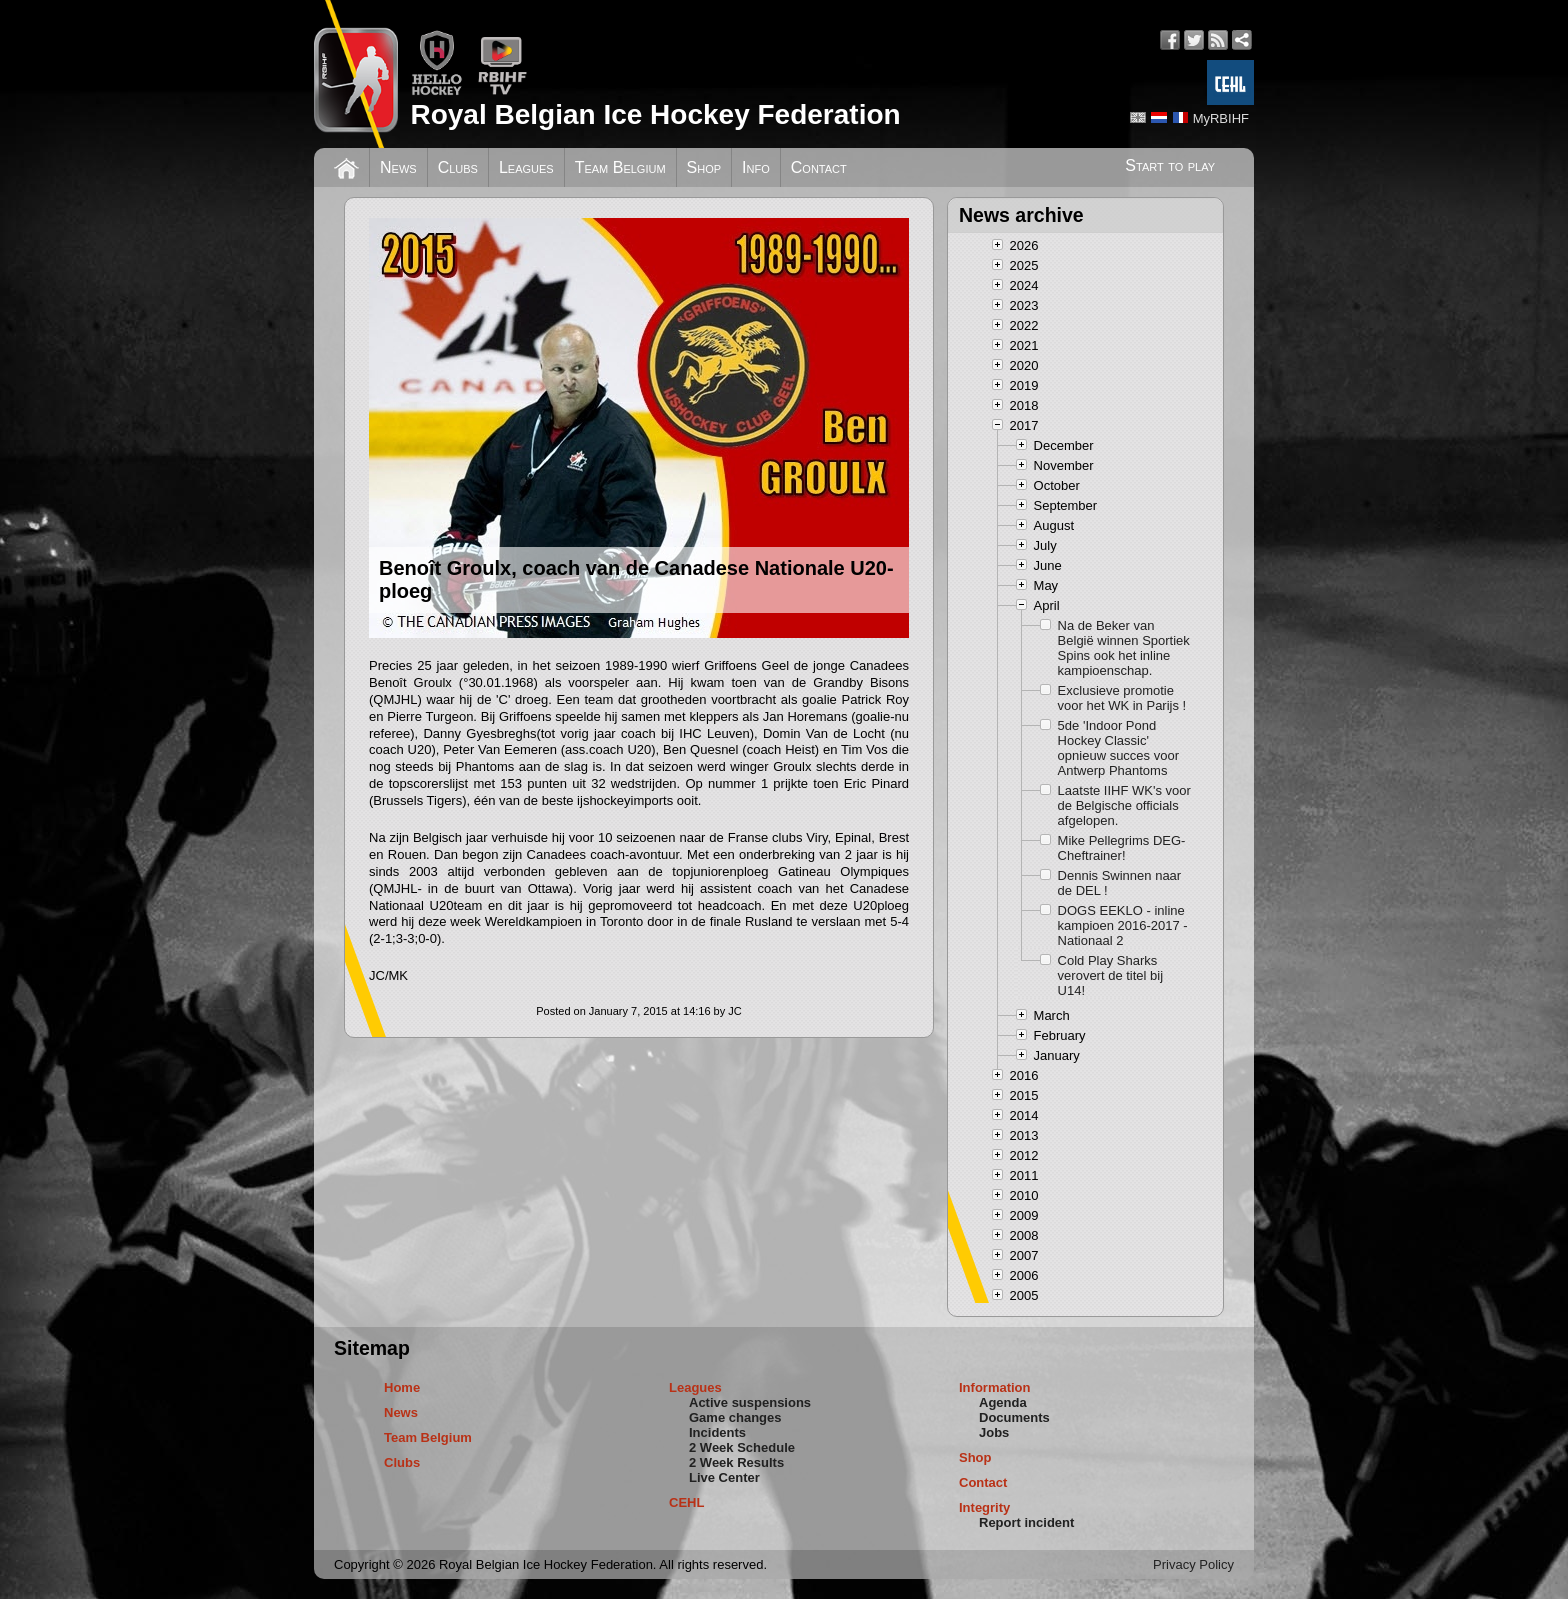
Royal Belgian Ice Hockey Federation (655, 114)
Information (995, 1387)
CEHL (686, 1502)
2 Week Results (736, 1462)
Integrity (984, 1507)
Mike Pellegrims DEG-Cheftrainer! (1122, 848)
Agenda (1003, 1402)
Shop (704, 167)
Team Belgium (620, 167)
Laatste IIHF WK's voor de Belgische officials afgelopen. (1124, 805)
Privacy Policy (1193, 1564)
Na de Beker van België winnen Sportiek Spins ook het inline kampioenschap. (1124, 648)
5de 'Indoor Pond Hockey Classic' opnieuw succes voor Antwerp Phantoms (1118, 748)
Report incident (1026, 1522)
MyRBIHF (1221, 118)
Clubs (458, 167)
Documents (1014, 1417)
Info (756, 167)
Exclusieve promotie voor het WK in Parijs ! (1122, 698)
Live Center (724, 1477)
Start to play (1170, 165)
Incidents (717, 1432)
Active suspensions (750, 1402)
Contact (819, 167)
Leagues (526, 167)
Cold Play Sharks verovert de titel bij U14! (1111, 975)
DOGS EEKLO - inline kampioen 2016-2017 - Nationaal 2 (1123, 925)
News (398, 167)
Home (402, 1387)
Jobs (994, 1432)
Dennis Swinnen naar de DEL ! (1120, 883)
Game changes (735, 1417)
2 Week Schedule (742, 1447)
